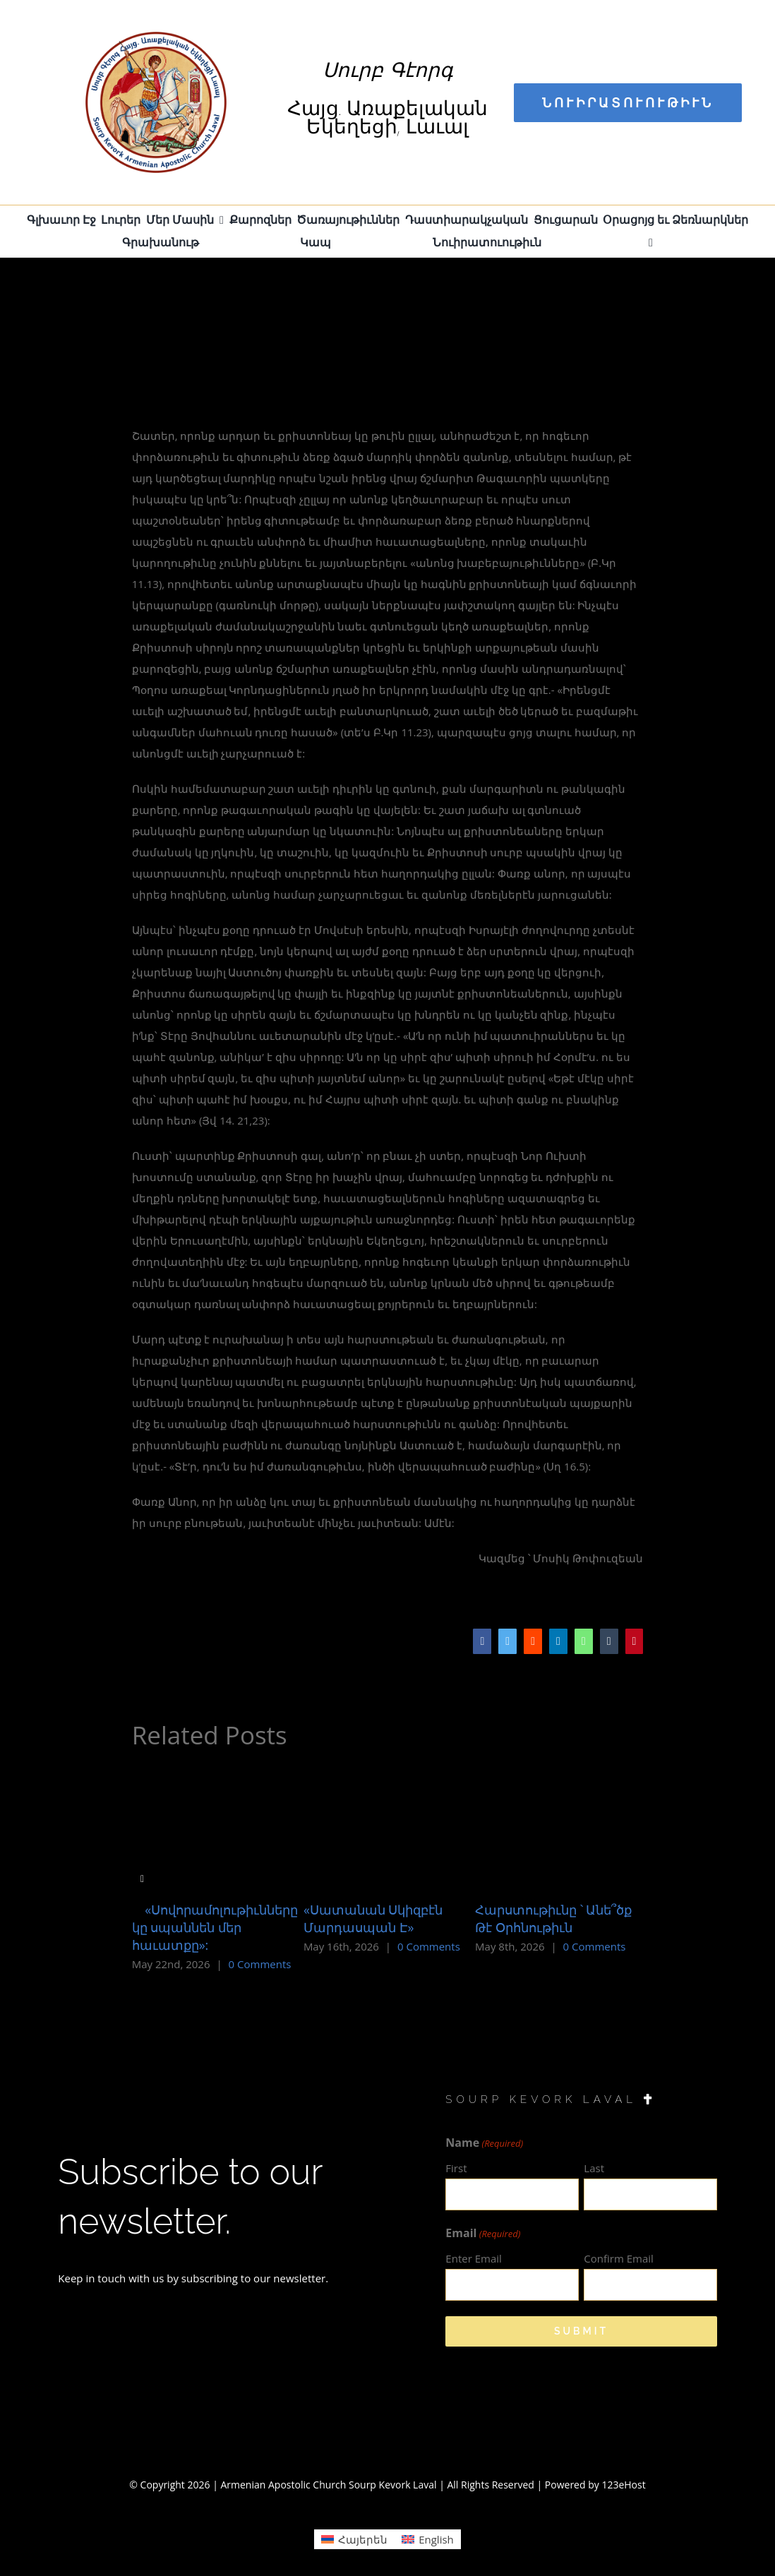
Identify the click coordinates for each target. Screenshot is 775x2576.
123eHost (623, 2484)
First (456, 2168)
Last (594, 2168)
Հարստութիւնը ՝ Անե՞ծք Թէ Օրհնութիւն (553, 1918)
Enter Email (473, 2258)
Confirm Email (619, 2258)
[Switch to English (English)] (428, 2538)
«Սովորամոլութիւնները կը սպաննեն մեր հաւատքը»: (215, 1927)
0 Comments (260, 1964)
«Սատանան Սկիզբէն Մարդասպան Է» (373, 1918)
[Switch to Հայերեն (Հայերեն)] (354, 2538)
